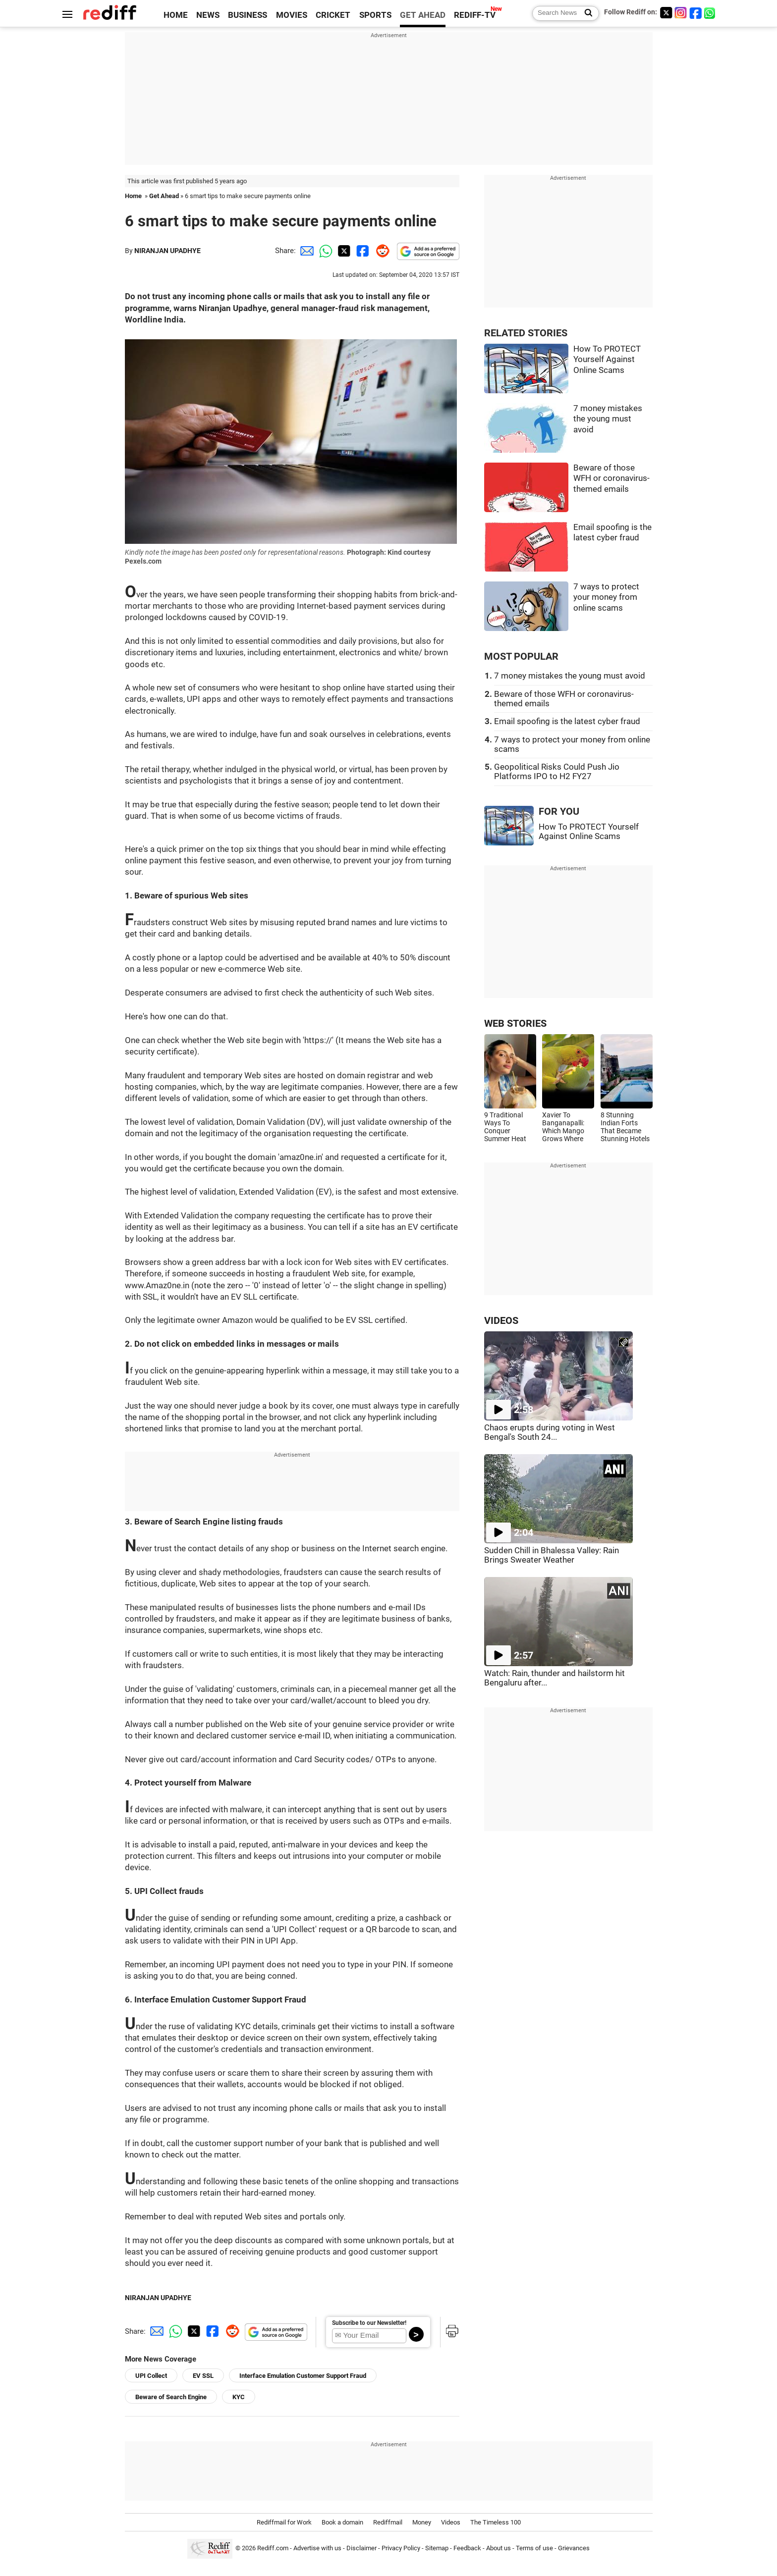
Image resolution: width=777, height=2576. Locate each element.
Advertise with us (317, 2548)
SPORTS (375, 15)
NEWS (208, 15)
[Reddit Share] (380, 250)
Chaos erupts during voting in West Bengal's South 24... (549, 1432)
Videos (450, 2522)
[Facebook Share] (361, 250)
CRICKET (333, 15)
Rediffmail (387, 2522)
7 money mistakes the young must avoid (607, 419)
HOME (176, 15)
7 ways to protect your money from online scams (606, 597)
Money (421, 2522)
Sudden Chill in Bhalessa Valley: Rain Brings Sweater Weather (551, 1555)
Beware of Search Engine (171, 2397)
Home (133, 196)
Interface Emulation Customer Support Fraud (302, 2375)
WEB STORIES (515, 1023)
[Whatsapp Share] (324, 250)
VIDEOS (501, 1320)
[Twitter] (666, 12)
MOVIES (291, 15)
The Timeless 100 (495, 2522)
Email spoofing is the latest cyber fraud (567, 721)
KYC (238, 2397)
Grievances (574, 2548)
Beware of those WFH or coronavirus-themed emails (611, 478)
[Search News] (585, 13)
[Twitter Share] (342, 250)
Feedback (467, 2548)
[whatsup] (710, 12)
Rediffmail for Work (284, 2522)
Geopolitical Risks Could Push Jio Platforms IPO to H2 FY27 (556, 771)
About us (498, 2548)
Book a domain (342, 2522)
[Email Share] (305, 250)
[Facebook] (695, 12)
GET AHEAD (422, 15)
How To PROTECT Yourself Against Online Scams (607, 359)
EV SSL (203, 2375)
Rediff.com (272, 2548)
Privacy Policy (401, 2548)
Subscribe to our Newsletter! (369, 2322)
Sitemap (436, 2548)
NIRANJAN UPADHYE (167, 251)
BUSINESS (247, 15)
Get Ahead (164, 196)
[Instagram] (680, 12)
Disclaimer (361, 2548)
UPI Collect (151, 2375)
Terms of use (534, 2548)
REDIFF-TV (475, 15)
